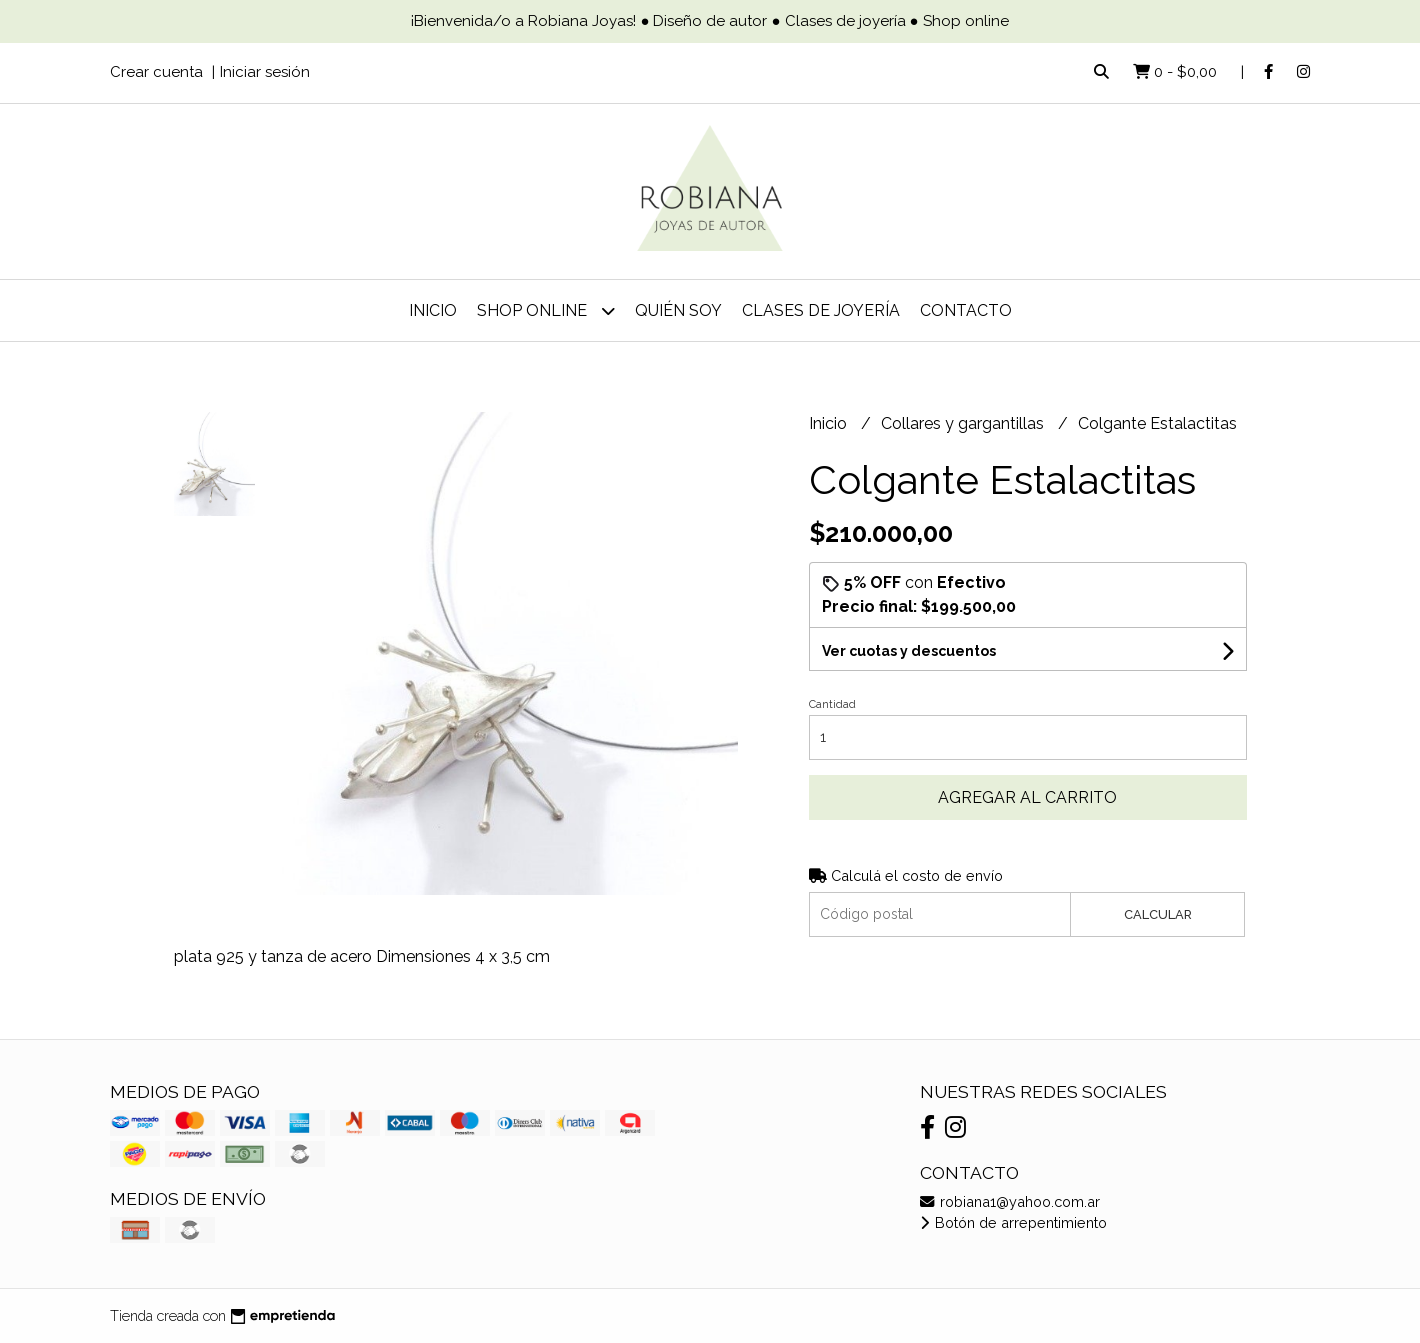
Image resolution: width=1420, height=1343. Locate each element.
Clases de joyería (821, 310)
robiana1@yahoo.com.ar (1010, 1201)
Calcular (1158, 914)
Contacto (966, 310)
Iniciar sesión (265, 72)
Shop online (546, 310)
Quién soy (678, 310)
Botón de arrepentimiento (1013, 1222)
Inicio (433, 310)
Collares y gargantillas (964, 423)
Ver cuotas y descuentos (909, 651)
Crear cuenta (156, 72)
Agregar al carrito (1027, 797)
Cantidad (832, 704)
